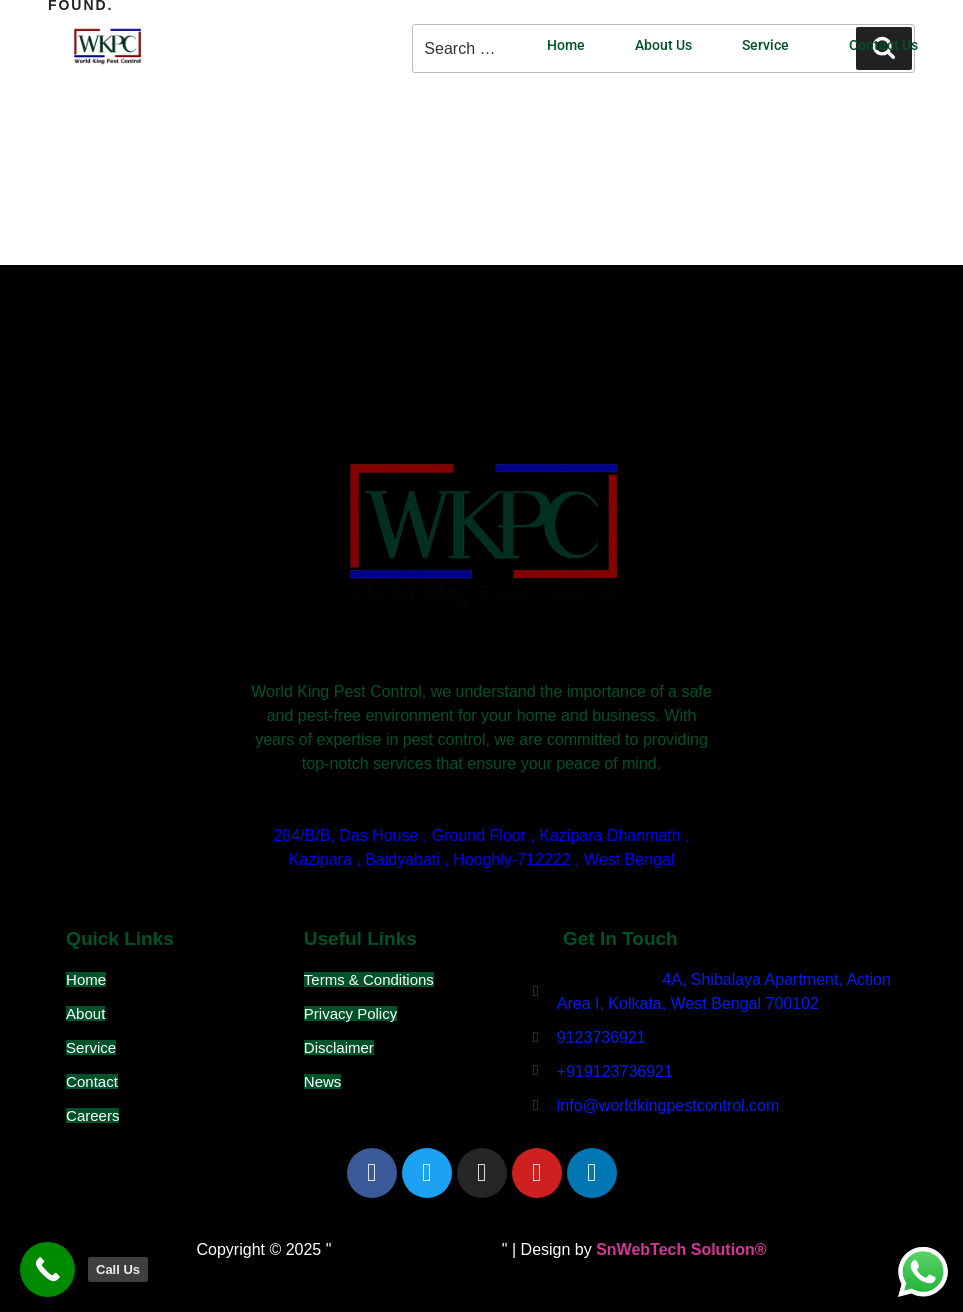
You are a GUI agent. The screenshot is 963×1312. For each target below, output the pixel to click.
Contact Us (883, 45)
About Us (663, 45)
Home (566, 45)
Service (765, 45)
